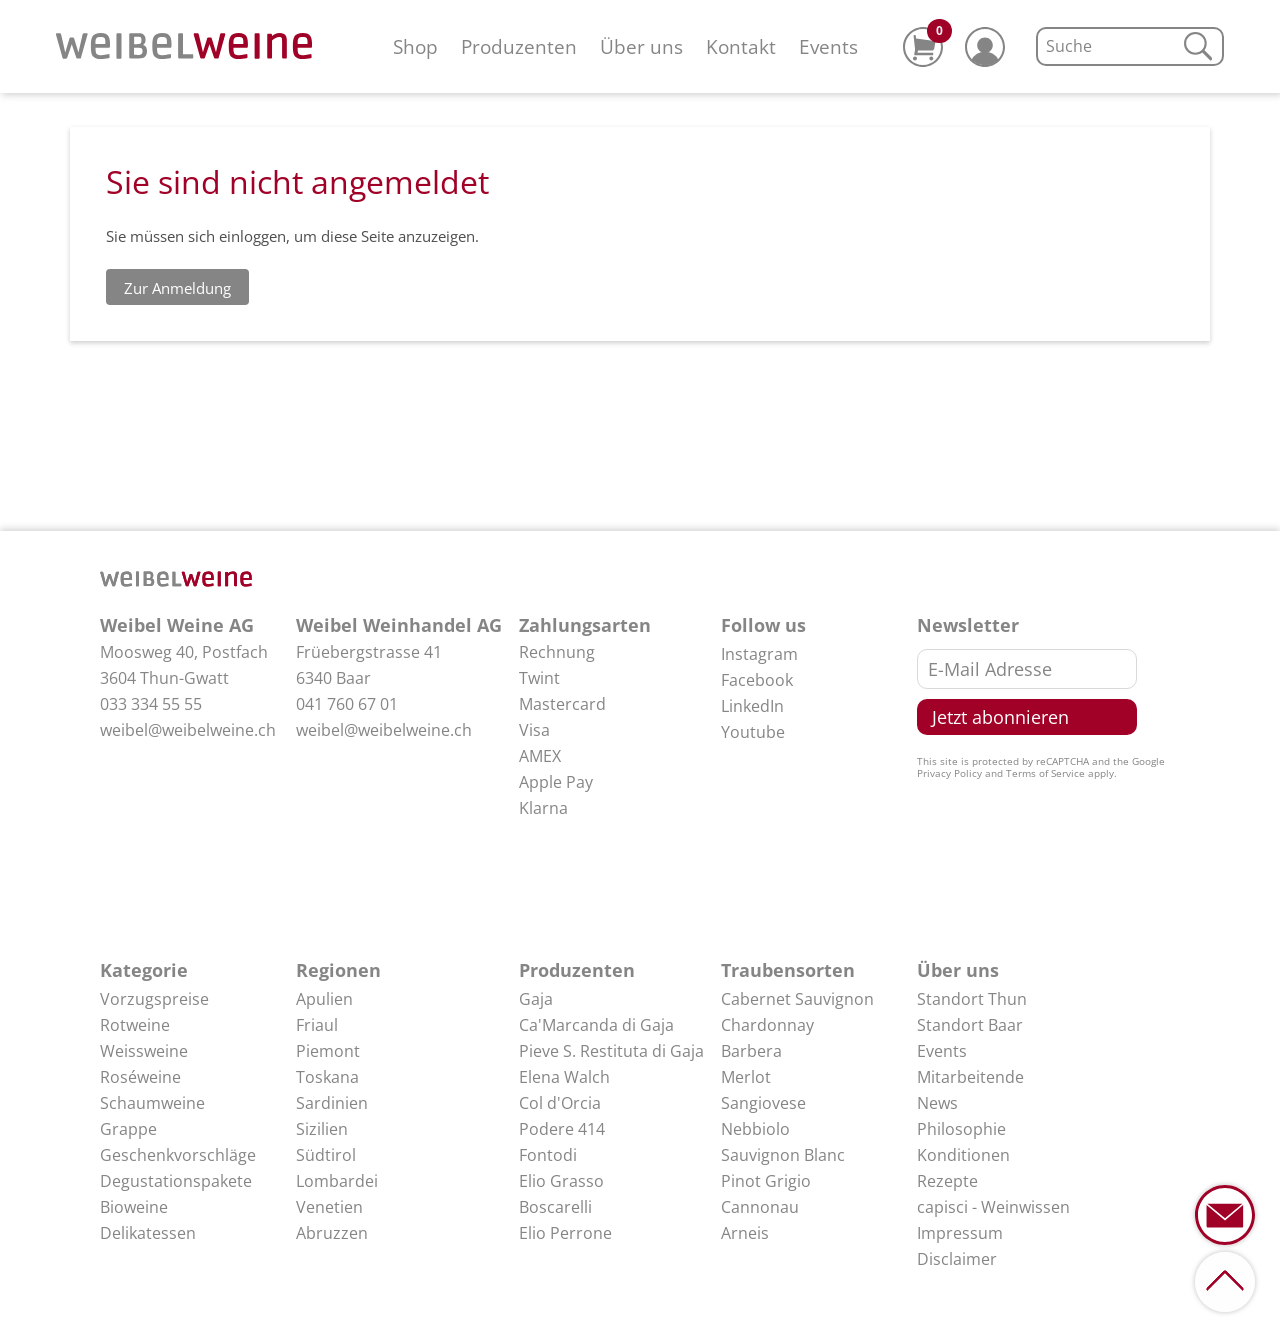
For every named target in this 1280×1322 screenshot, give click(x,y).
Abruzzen (332, 1233)
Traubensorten (788, 970)
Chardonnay (767, 1025)
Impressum (960, 1233)
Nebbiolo (755, 1129)
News (937, 1103)
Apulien (324, 999)
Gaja (536, 999)
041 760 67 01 (347, 704)
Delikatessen (148, 1233)
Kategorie (144, 970)
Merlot (746, 1077)
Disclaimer (957, 1259)
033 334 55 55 (151, 704)
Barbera (751, 1051)
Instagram (759, 654)
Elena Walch (564, 1077)
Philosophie (961, 1129)
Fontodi (548, 1155)
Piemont (328, 1051)
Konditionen (963, 1155)
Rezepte (947, 1181)
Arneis (745, 1233)
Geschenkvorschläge (178, 1155)
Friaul (317, 1025)
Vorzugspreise (154, 999)
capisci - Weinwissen (993, 1207)
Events (828, 46)
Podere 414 (562, 1129)
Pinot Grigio (766, 1181)
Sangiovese (763, 1103)
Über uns (641, 46)
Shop (415, 46)
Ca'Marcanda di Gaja (596, 1025)
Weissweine (144, 1051)
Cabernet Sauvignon (797, 999)
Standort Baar (970, 1025)
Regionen (338, 970)
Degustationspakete (176, 1181)
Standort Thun (972, 999)
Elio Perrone (565, 1233)
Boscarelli (555, 1207)
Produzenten (519, 46)
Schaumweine (152, 1103)
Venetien (329, 1207)
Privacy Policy (949, 773)
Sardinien (332, 1103)
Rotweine (135, 1025)
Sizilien (322, 1129)
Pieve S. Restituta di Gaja (611, 1051)
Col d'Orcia (560, 1103)
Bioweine (134, 1207)
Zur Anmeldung (177, 288)
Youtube (753, 732)
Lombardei (337, 1181)
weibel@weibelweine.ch (188, 730)
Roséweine (140, 1077)
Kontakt (741, 46)
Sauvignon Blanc (783, 1155)
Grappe (128, 1129)
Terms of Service (1045, 773)
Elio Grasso (561, 1181)
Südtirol (326, 1155)
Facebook (757, 680)
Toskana (327, 1077)
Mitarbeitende (970, 1077)
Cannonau (760, 1207)
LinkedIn (752, 706)
